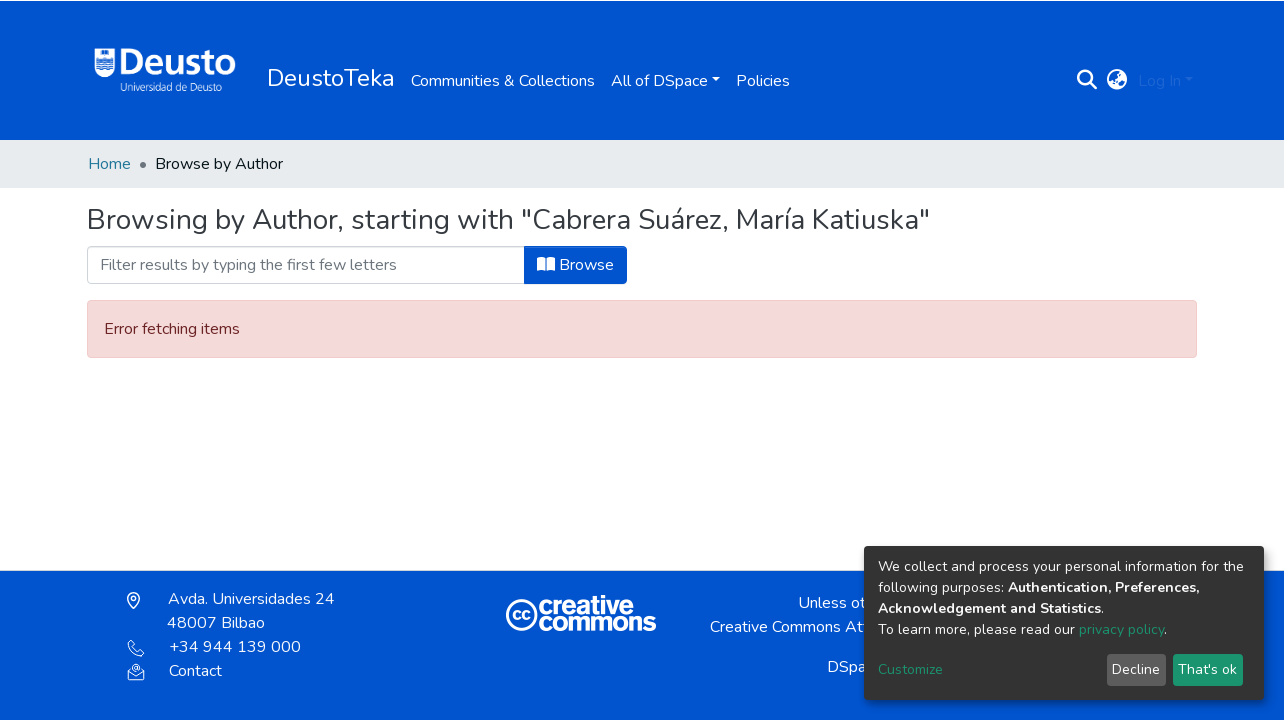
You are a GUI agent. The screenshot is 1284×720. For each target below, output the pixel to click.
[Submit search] (1087, 81)
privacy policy (1121, 629)
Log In (1159, 81)
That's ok (1207, 669)
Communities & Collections (503, 81)
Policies (763, 81)
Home (109, 164)
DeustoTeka (331, 78)
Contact (174, 671)
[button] (1117, 81)
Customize (910, 669)
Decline (1136, 669)
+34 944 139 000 (214, 647)
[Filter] (306, 265)
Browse (575, 265)
